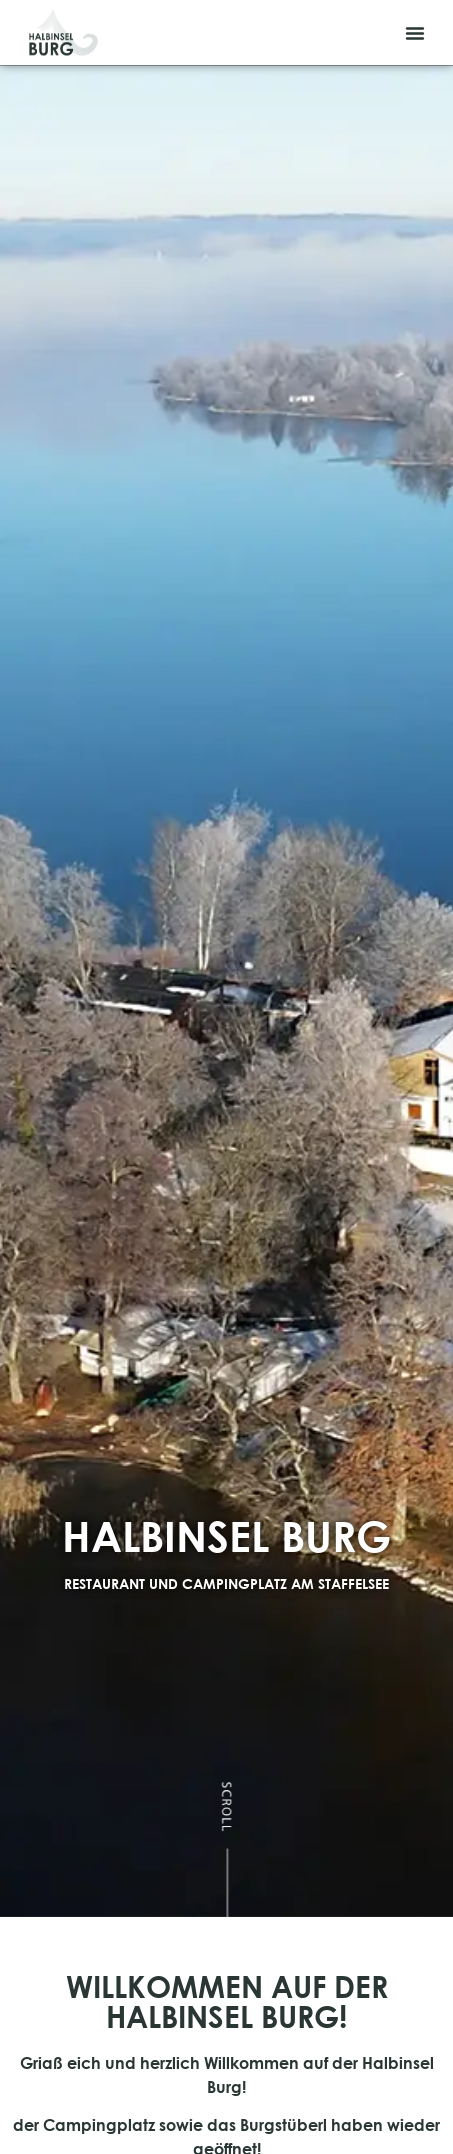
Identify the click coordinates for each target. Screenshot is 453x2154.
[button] (415, 33)
